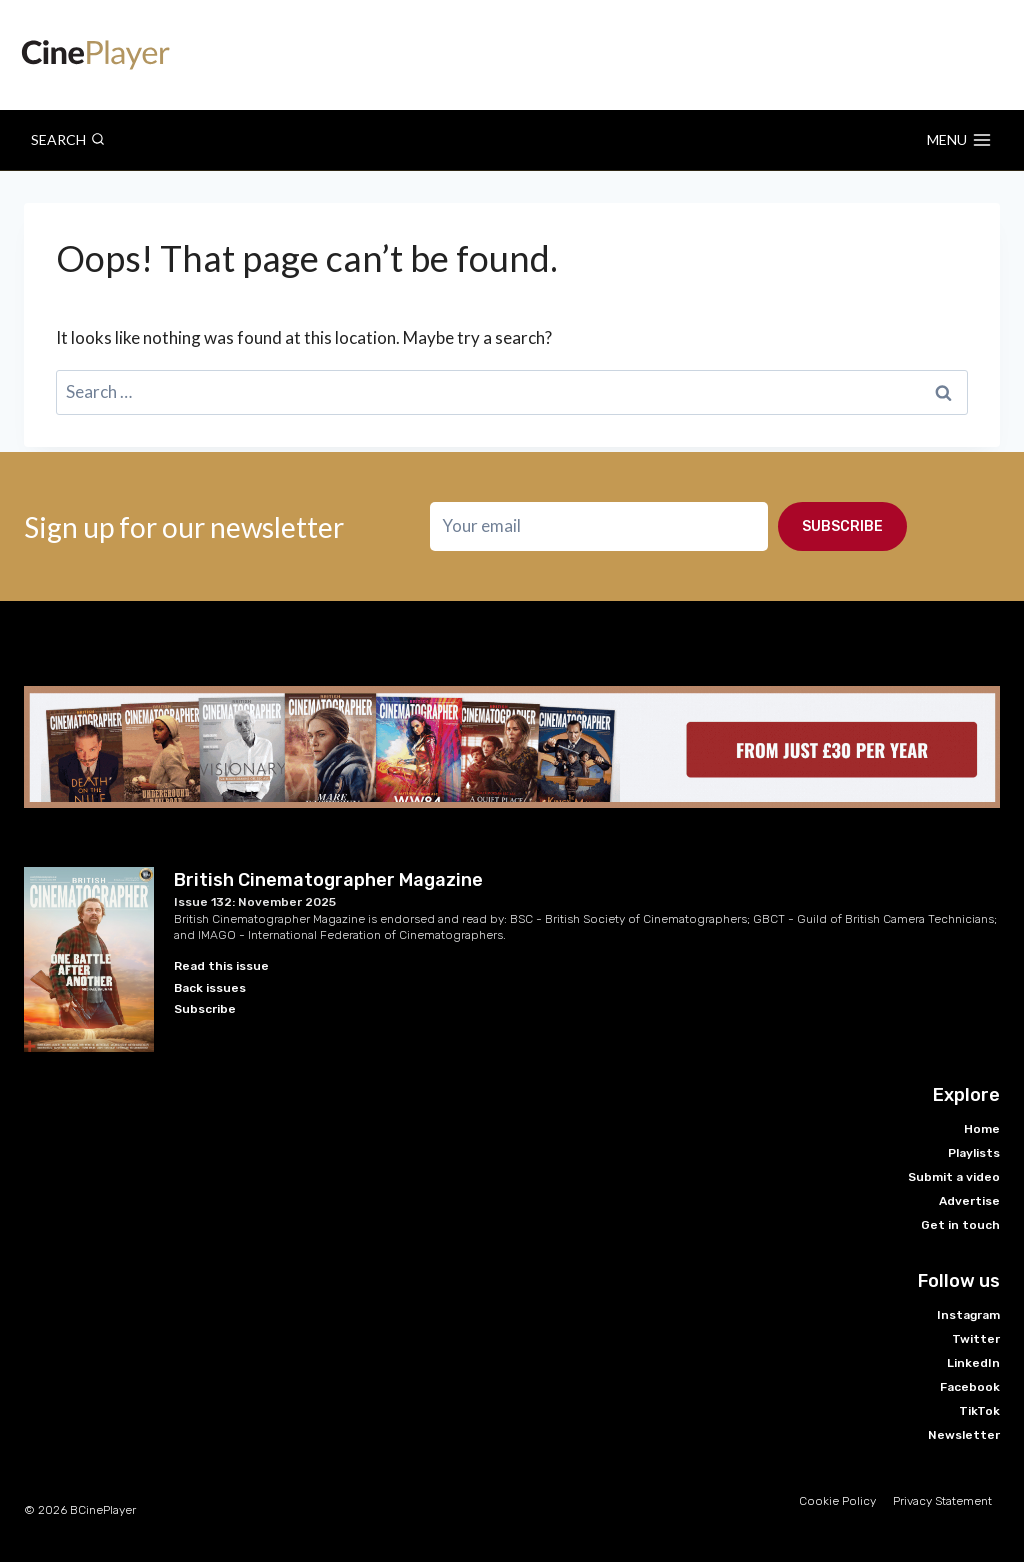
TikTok (979, 1411)
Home (982, 1129)
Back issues (210, 988)
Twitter (976, 1339)
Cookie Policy (837, 1501)
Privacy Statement (942, 1501)
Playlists (974, 1153)
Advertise (969, 1201)
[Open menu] (959, 140)
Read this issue (221, 966)
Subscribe (842, 521)
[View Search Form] (68, 140)
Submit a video (954, 1177)
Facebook (970, 1387)
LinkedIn (973, 1363)
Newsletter (964, 1435)
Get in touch (960, 1225)
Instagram (968, 1315)
